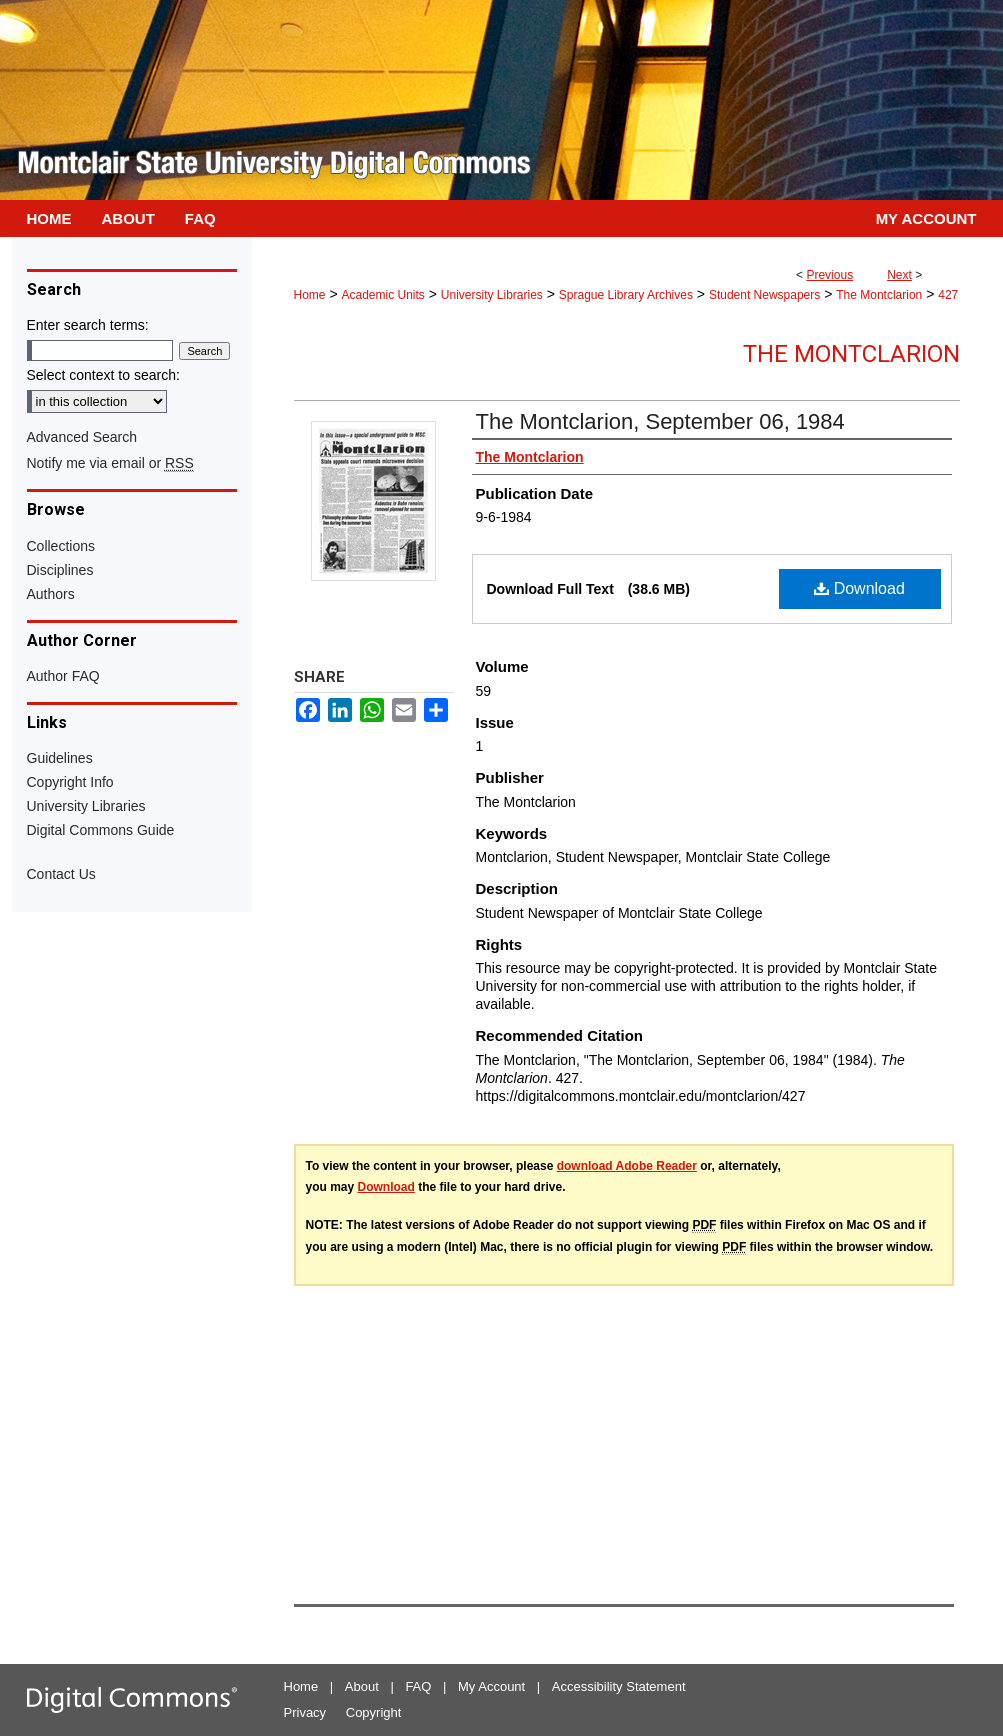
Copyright (374, 1712)
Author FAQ (63, 676)
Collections (61, 546)
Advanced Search (82, 437)
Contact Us (61, 874)
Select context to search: (103, 375)
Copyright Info (70, 782)
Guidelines (60, 758)
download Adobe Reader (627, 1166)
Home (310, 295)
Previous (829, 275)
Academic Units (382, 295)
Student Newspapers (764, 295)
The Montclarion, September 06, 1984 (660, 421)
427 (948, 295)
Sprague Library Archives (626, 295)
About (362, 1686)
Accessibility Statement (619, 1686)
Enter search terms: (88, 325)
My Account (491, 1686)
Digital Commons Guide (101, 830)
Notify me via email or (110, 463)
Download (859, 588)
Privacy (305, 1712)
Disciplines (60, 570)
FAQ (418, 1686)
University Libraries (492, 295)
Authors (51, 594)
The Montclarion (879, 295)
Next (899, 275)
